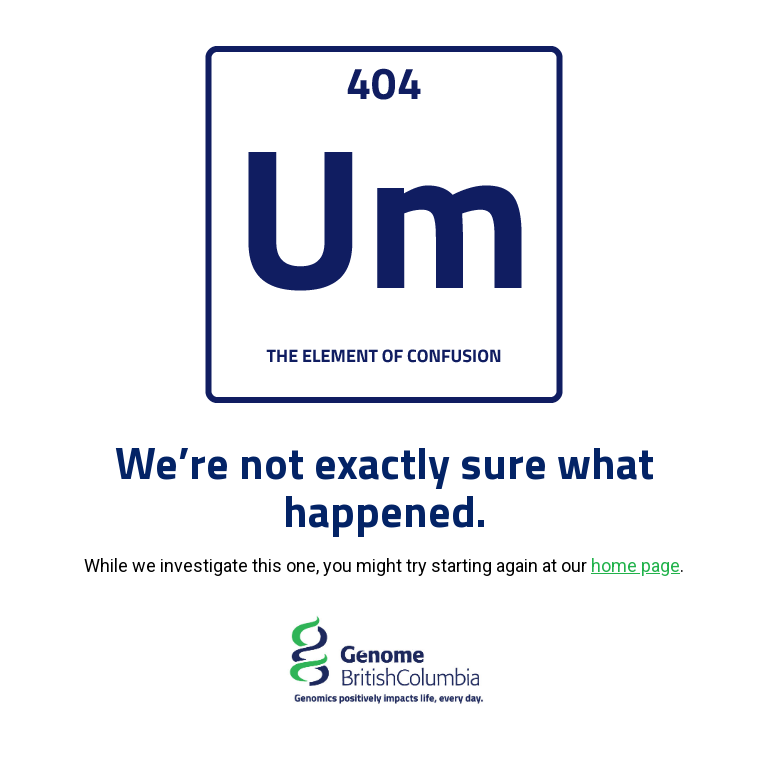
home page (635, 565)
